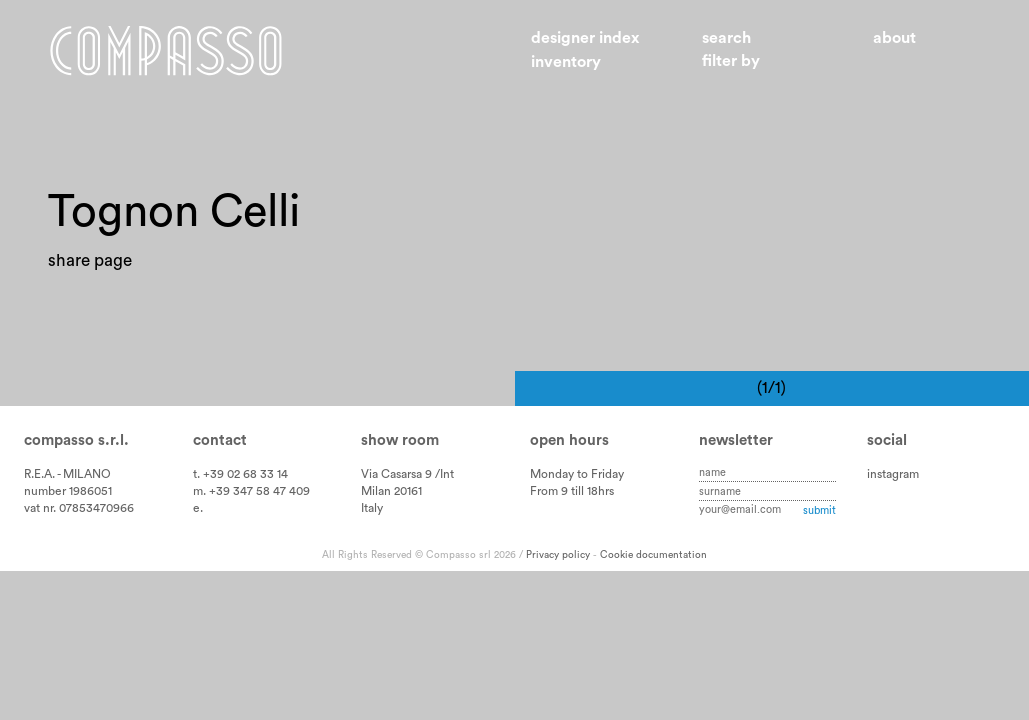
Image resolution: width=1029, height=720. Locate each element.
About (894, 38)
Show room (400, 440)
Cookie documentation (653, 555)
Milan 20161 (391, 491)
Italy (372, 508)
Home (166, 50)
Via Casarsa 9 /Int (407, 474)
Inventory (566, 62)
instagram (893, 474)
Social (887, 440)
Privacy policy (558, 555)
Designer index (585, 38)
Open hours (569, 440)
